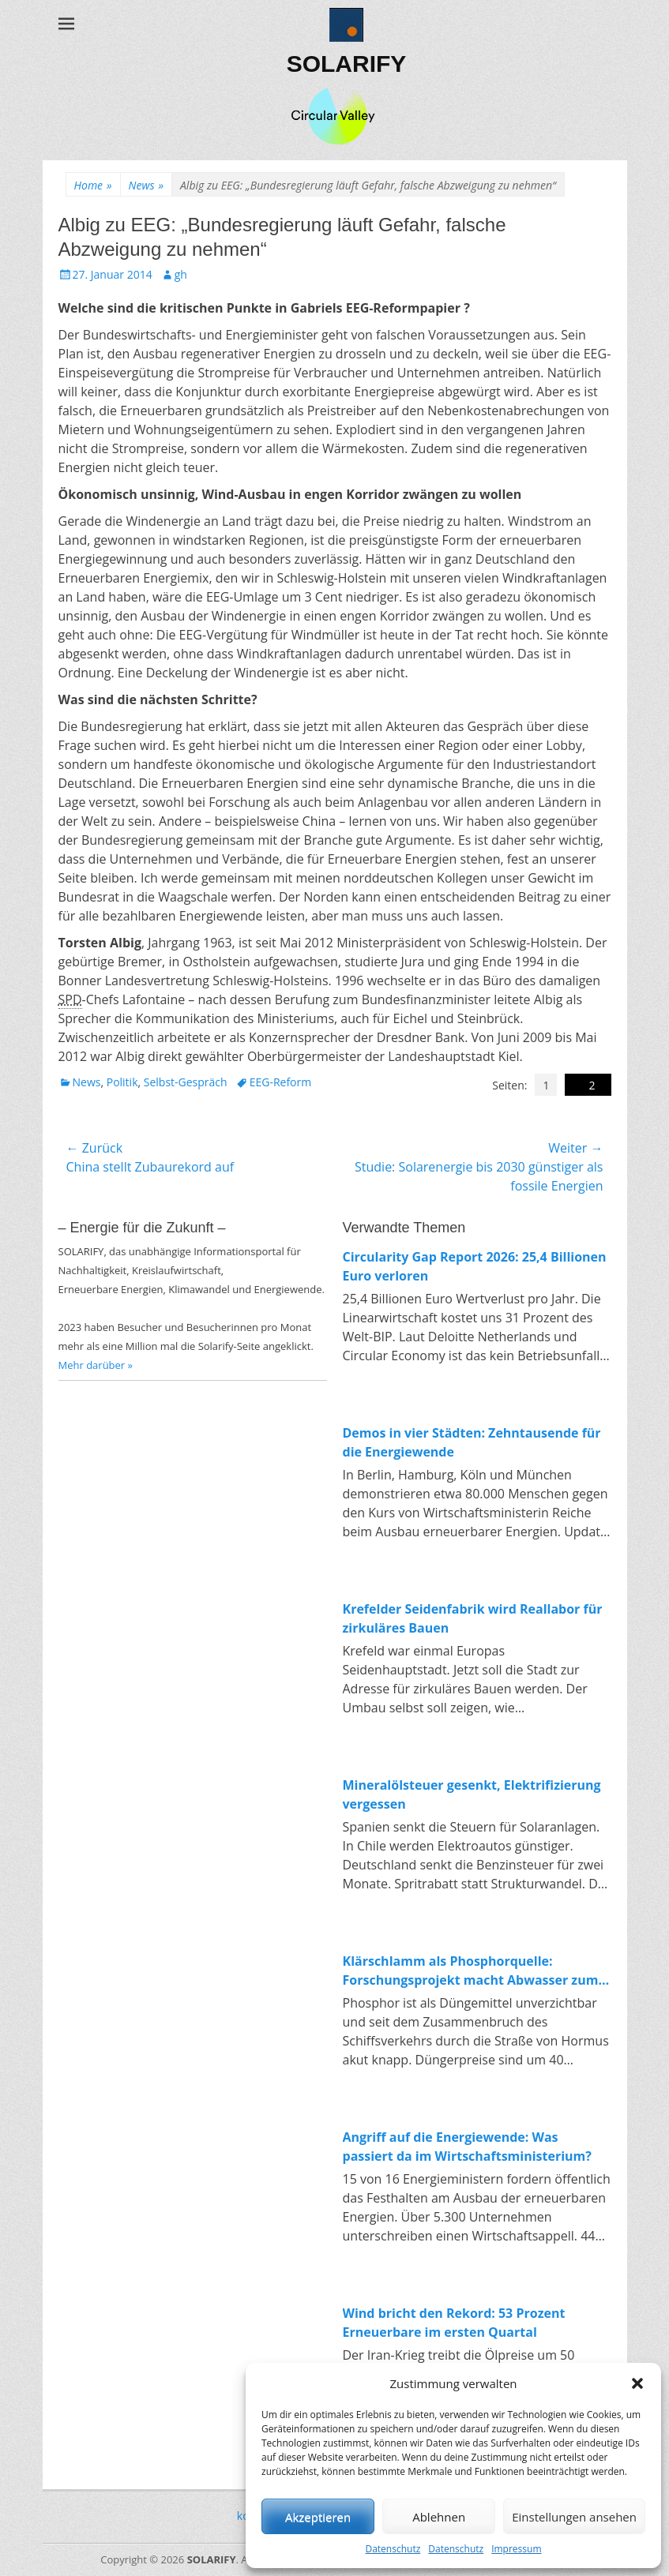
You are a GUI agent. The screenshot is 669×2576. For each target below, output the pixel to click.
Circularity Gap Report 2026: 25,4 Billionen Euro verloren (475, 1266)
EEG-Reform (281, 1081)
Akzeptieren (318, 2517)
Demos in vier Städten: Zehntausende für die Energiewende (472, 1442)
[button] (637, 2383)
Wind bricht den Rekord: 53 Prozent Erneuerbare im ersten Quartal (454, 2322)
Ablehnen (438, 2517)
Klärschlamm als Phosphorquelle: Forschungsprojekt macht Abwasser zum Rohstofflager (471, 1970)
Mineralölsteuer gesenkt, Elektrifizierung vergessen (472, 1794)
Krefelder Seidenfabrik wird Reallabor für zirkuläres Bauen (473, 1618)
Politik (122, 1081)
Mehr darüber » (95, 1365)
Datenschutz (392, 2548)
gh (181, 274)
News (146, 185)
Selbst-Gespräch (185, 1081)
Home (93, 185)
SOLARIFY (347, 64)
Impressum (516, 2548)
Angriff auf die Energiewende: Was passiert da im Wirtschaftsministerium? (467, 2146)
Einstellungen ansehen (574, 2517)
